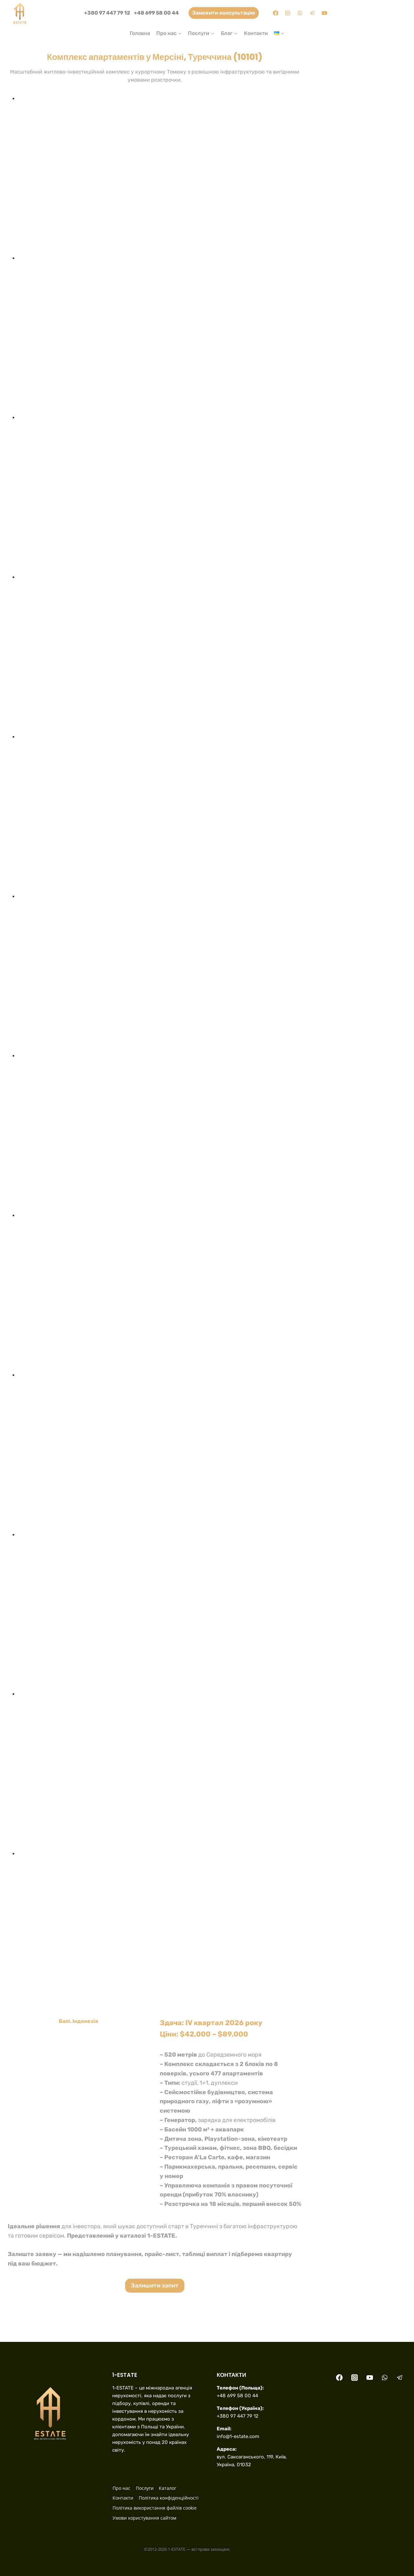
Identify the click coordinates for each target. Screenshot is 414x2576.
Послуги (145, 2488)
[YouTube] (324, 13)
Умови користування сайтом (144, 2518)
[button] (159, 174)
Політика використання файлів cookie (155, 2508)
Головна (140, 33)
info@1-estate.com (238, 2436)
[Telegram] (312, 13)
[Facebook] (275, 13)
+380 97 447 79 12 (107, 13)
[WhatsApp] (300, 13)
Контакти (256, 33)
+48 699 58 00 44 (156, 13)
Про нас (121, 2488)
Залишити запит (155, 2285)
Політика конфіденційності (169, 2498)
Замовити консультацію (223, 13)
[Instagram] (287, 13)
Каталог (167, 2488)
